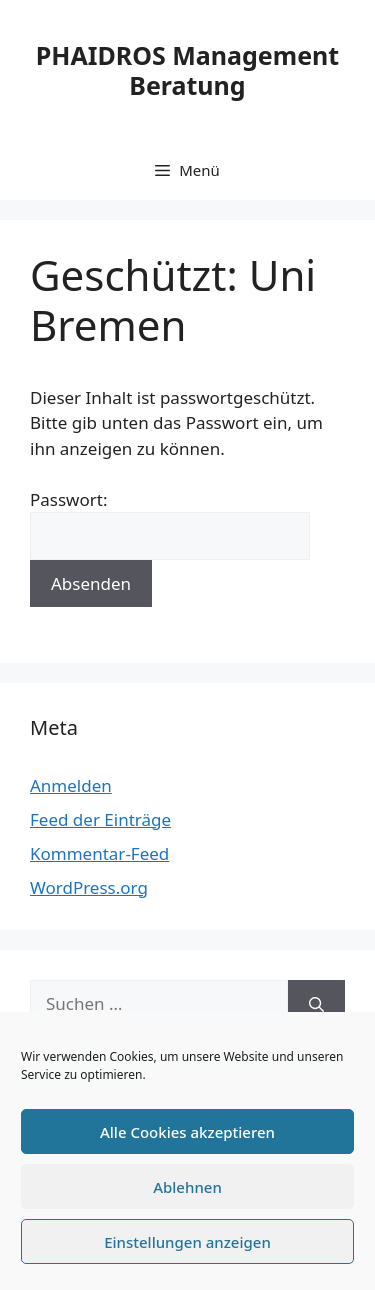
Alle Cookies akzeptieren (187, 1132)
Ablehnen (187, 1187)
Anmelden (71, 785)
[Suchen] (316, 1004)
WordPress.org (89, 887)
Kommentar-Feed (99, 853)
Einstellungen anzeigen (187, 1242)
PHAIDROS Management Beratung (187, 70)
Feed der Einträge (100, 819)
